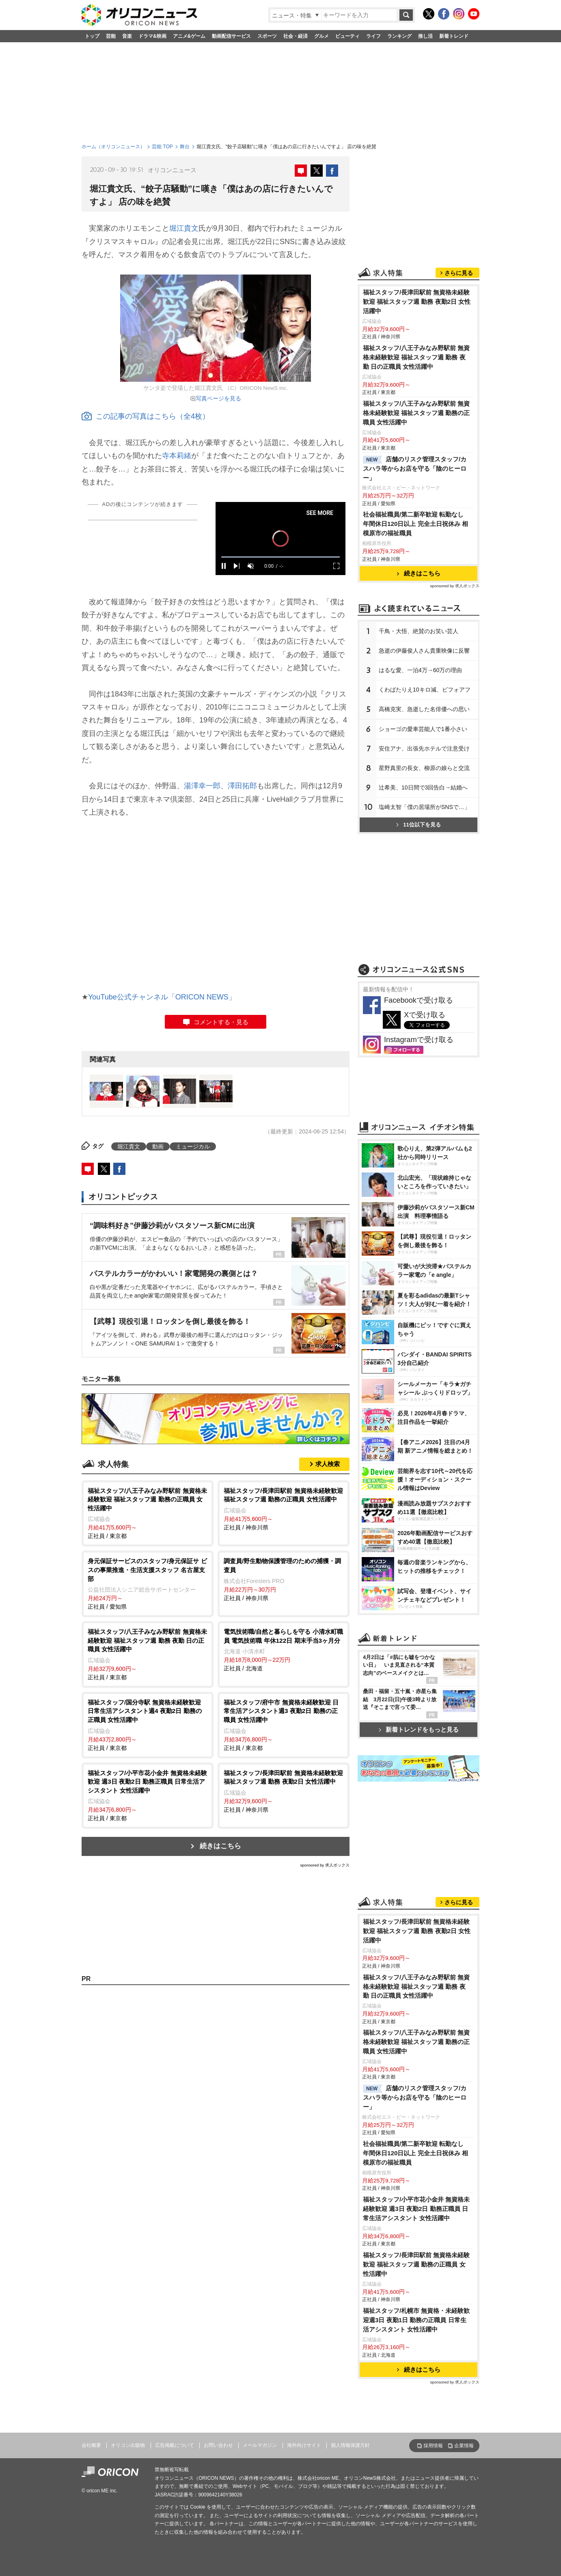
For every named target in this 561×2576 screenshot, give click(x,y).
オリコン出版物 (128, 2445)
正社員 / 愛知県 (147, 1583)
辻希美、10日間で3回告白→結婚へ (423, 787)
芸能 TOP (162, 146)
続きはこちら (220, 1846)
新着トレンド (453, 36)
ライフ (373, 36)
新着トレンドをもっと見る (419, 1729)
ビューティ (347, 36)
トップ (92, 36)
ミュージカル (193, 1146)
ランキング (399, 36)
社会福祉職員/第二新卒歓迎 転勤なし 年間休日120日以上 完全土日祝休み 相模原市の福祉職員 (415, 523)
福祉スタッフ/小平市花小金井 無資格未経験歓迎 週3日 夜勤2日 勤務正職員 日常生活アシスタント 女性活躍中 (416, 2208)
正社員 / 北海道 (283, 1649)
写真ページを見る (218, 398)
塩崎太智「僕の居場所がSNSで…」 (424, 807)
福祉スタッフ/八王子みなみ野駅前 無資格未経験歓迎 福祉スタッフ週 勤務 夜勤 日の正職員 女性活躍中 (416, 357)
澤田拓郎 (242, 786)
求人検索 (327, 1463)
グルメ (321, 36)
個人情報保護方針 (350, 2445)
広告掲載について (174, 2445)
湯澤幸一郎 (202, 786)
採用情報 (433, 2445)
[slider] (280, 557)
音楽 (127, 36)
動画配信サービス (231, 36)
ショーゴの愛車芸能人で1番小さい (423, 729)
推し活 (425, 36)
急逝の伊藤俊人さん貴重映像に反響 (424, 650)
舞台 (185, 146)
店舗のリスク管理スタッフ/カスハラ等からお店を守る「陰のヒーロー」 (414, 468)
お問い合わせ (218, 2445)
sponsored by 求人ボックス (325, 1865)
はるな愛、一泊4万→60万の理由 (420, 670)
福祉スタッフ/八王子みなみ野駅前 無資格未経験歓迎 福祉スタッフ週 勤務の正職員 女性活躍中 (416, 413)
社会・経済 (295, 36)
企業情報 (464, 2445)
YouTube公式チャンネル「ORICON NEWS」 (162, 997)
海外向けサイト (304, 2445)
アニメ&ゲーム (189, 36)
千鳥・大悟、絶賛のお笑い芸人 (418, 631)
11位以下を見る (418, 825)
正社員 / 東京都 (147, 1513)
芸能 (111, 36)
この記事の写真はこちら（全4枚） (145, 416)
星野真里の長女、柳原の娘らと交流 (424, 768)
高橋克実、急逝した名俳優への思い (424, 709)
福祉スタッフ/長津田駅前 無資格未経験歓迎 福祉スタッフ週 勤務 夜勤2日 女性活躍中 (416, 301)
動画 (158, 1146)
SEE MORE (319, 513)
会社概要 (91, 2445)
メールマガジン (260, 2445)
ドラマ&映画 (152, 36)
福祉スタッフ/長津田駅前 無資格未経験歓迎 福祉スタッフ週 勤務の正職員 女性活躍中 (416, 2264)
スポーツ (267, 36)
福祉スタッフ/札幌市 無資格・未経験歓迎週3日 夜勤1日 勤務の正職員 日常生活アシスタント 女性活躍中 (416, 2320)
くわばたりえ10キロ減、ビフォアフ (424, 689)
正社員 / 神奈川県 (283, 1508)
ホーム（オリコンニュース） (113, 146)
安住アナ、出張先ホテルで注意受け (424, 748)
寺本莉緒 (176, 456)
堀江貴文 (184, 228)
